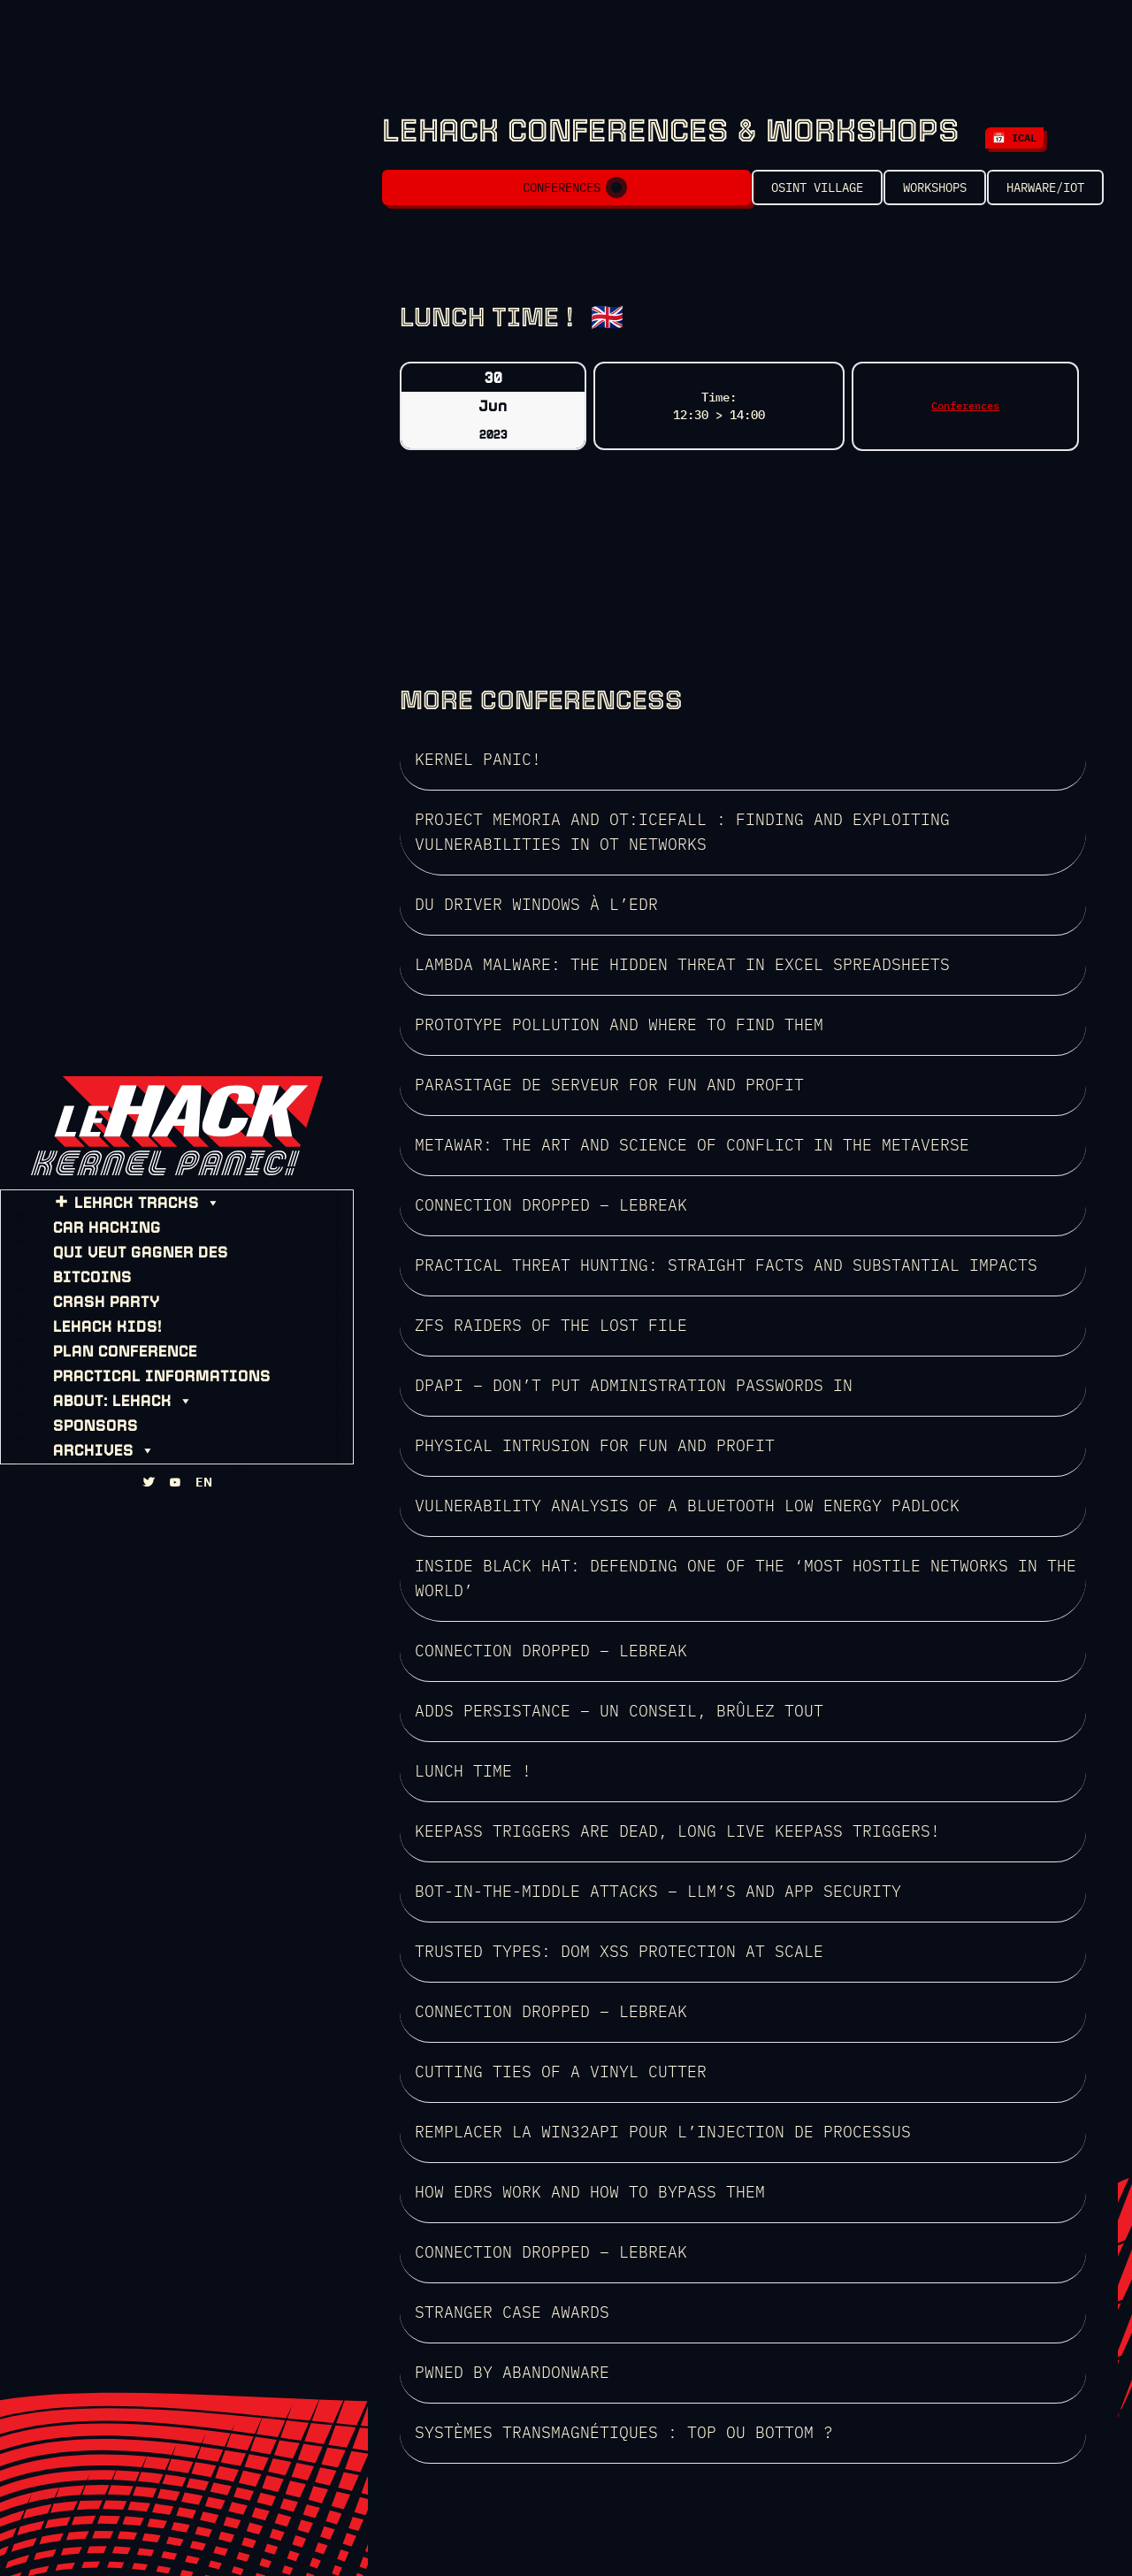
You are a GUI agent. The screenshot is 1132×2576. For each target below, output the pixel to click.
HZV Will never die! (736, 2508)
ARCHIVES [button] (88, 1435)
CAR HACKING (91, 1237)
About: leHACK (107, 1385)
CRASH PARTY (90, 1287)
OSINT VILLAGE (762, 195)
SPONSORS (79, 1410)
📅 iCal (1014, 137)
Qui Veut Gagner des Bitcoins (166, 1262)
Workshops (907, 195)
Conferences (530, 195)
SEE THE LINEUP (468, 2357)
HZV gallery (850, 2508)
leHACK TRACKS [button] (131, 1212)
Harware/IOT (1045, 195)
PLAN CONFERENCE (109, 1336)
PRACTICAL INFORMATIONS (146, 1361)
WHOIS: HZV (625, 2508)
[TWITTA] (148, 1502)
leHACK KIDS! (91, 1311)
